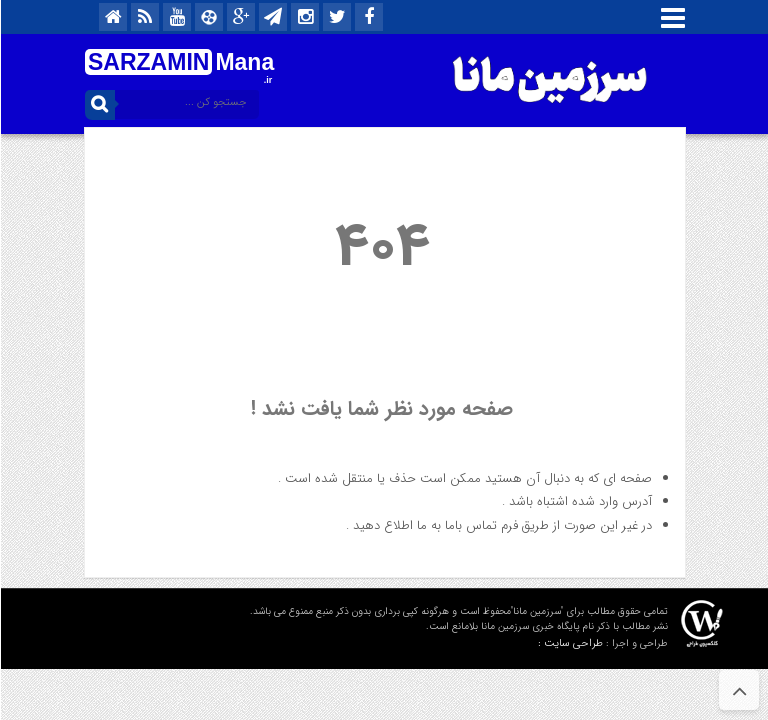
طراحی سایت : (569, 643)
